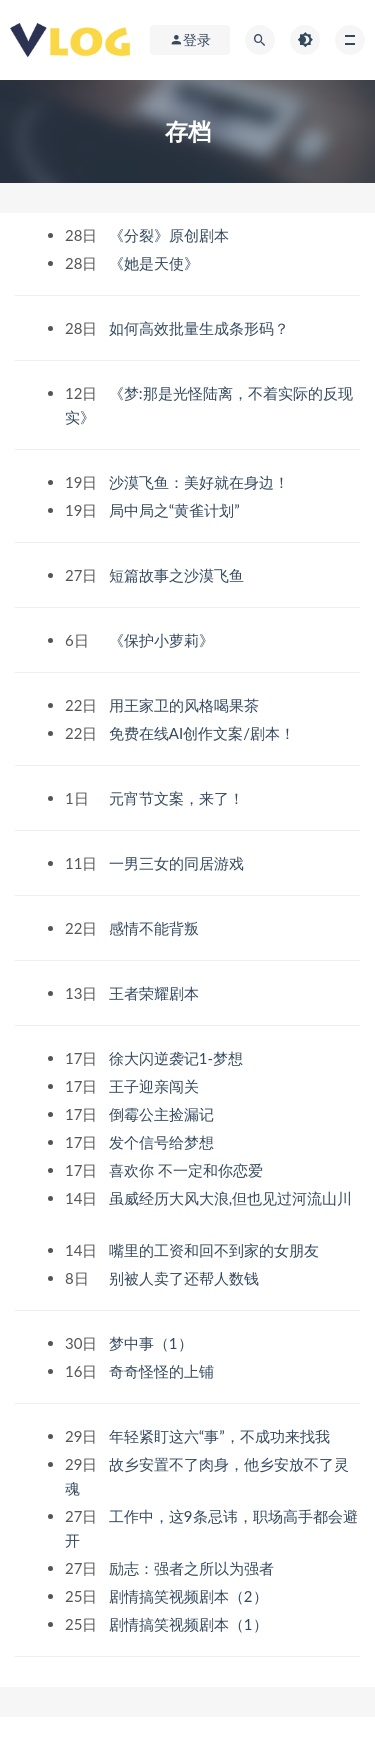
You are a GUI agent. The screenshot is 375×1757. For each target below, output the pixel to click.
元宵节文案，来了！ (178, 798)
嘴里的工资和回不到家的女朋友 (216, 1250)
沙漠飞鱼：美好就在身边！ (201, 482)
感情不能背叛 (156, 928)
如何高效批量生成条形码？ (201, 328)
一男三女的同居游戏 (178, 863)
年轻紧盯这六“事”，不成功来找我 (221, 1436)
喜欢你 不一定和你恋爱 (188, 1170)
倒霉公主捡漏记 (163, 1114)
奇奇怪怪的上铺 (163, 1371)
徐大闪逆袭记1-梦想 (178, 1058)
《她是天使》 (156, 263)
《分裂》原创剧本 (171, 235)
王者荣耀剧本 (156, 993)
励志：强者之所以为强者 (193, 1568)
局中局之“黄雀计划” (176, 510)
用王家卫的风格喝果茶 (186, 705)
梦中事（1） (153, 1343)
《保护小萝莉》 (163, 640)
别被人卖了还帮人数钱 (186, 1278)
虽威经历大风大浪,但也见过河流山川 (230, 1198)
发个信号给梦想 (163, 1142)
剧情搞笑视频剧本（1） (190, 1624)
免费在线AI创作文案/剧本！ (204, 733)
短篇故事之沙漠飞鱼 (178, 575)
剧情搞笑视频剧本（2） (190, 1596)
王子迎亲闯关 (156, 1086)
